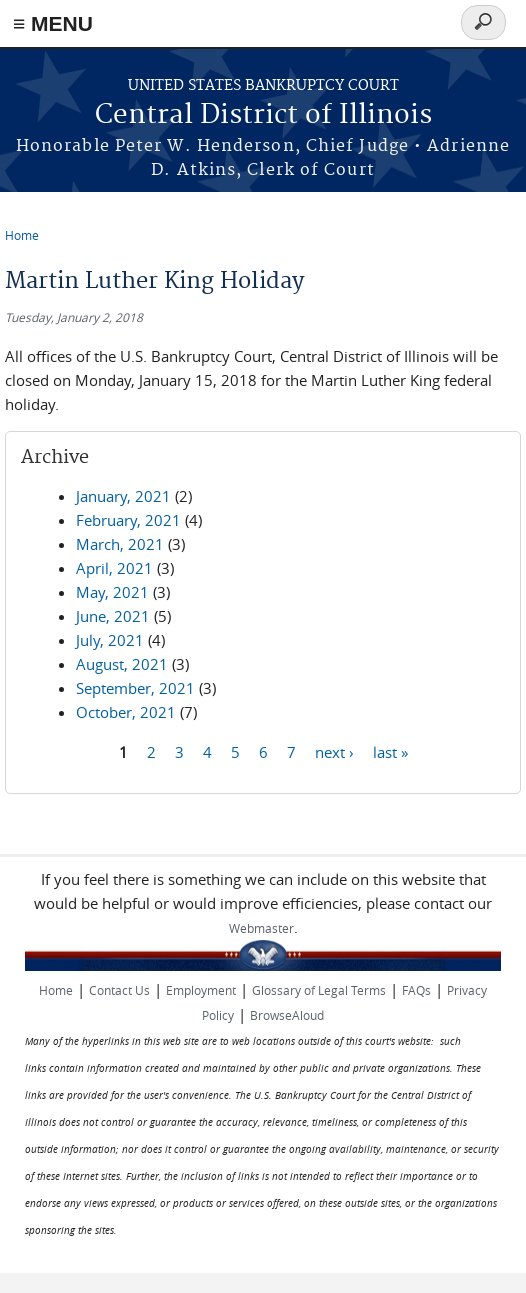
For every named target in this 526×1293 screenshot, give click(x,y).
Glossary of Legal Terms (319, 990)
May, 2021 (112, 592)
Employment (201, 990)
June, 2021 (113, 616)
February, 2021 (128, 520)
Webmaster (261, 928)
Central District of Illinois (263, 115)
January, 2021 (123, 496)
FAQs (416, 990)
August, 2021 (122, 664)
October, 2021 (126, 712)
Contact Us (119, 990)
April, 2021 (114, 568)
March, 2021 (120, 544)
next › (334, 751)
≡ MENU (53, 23)
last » (390, 751)
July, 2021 (110, 640)
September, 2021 (135, 688)
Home (22, 235)
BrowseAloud (287, 1015)
